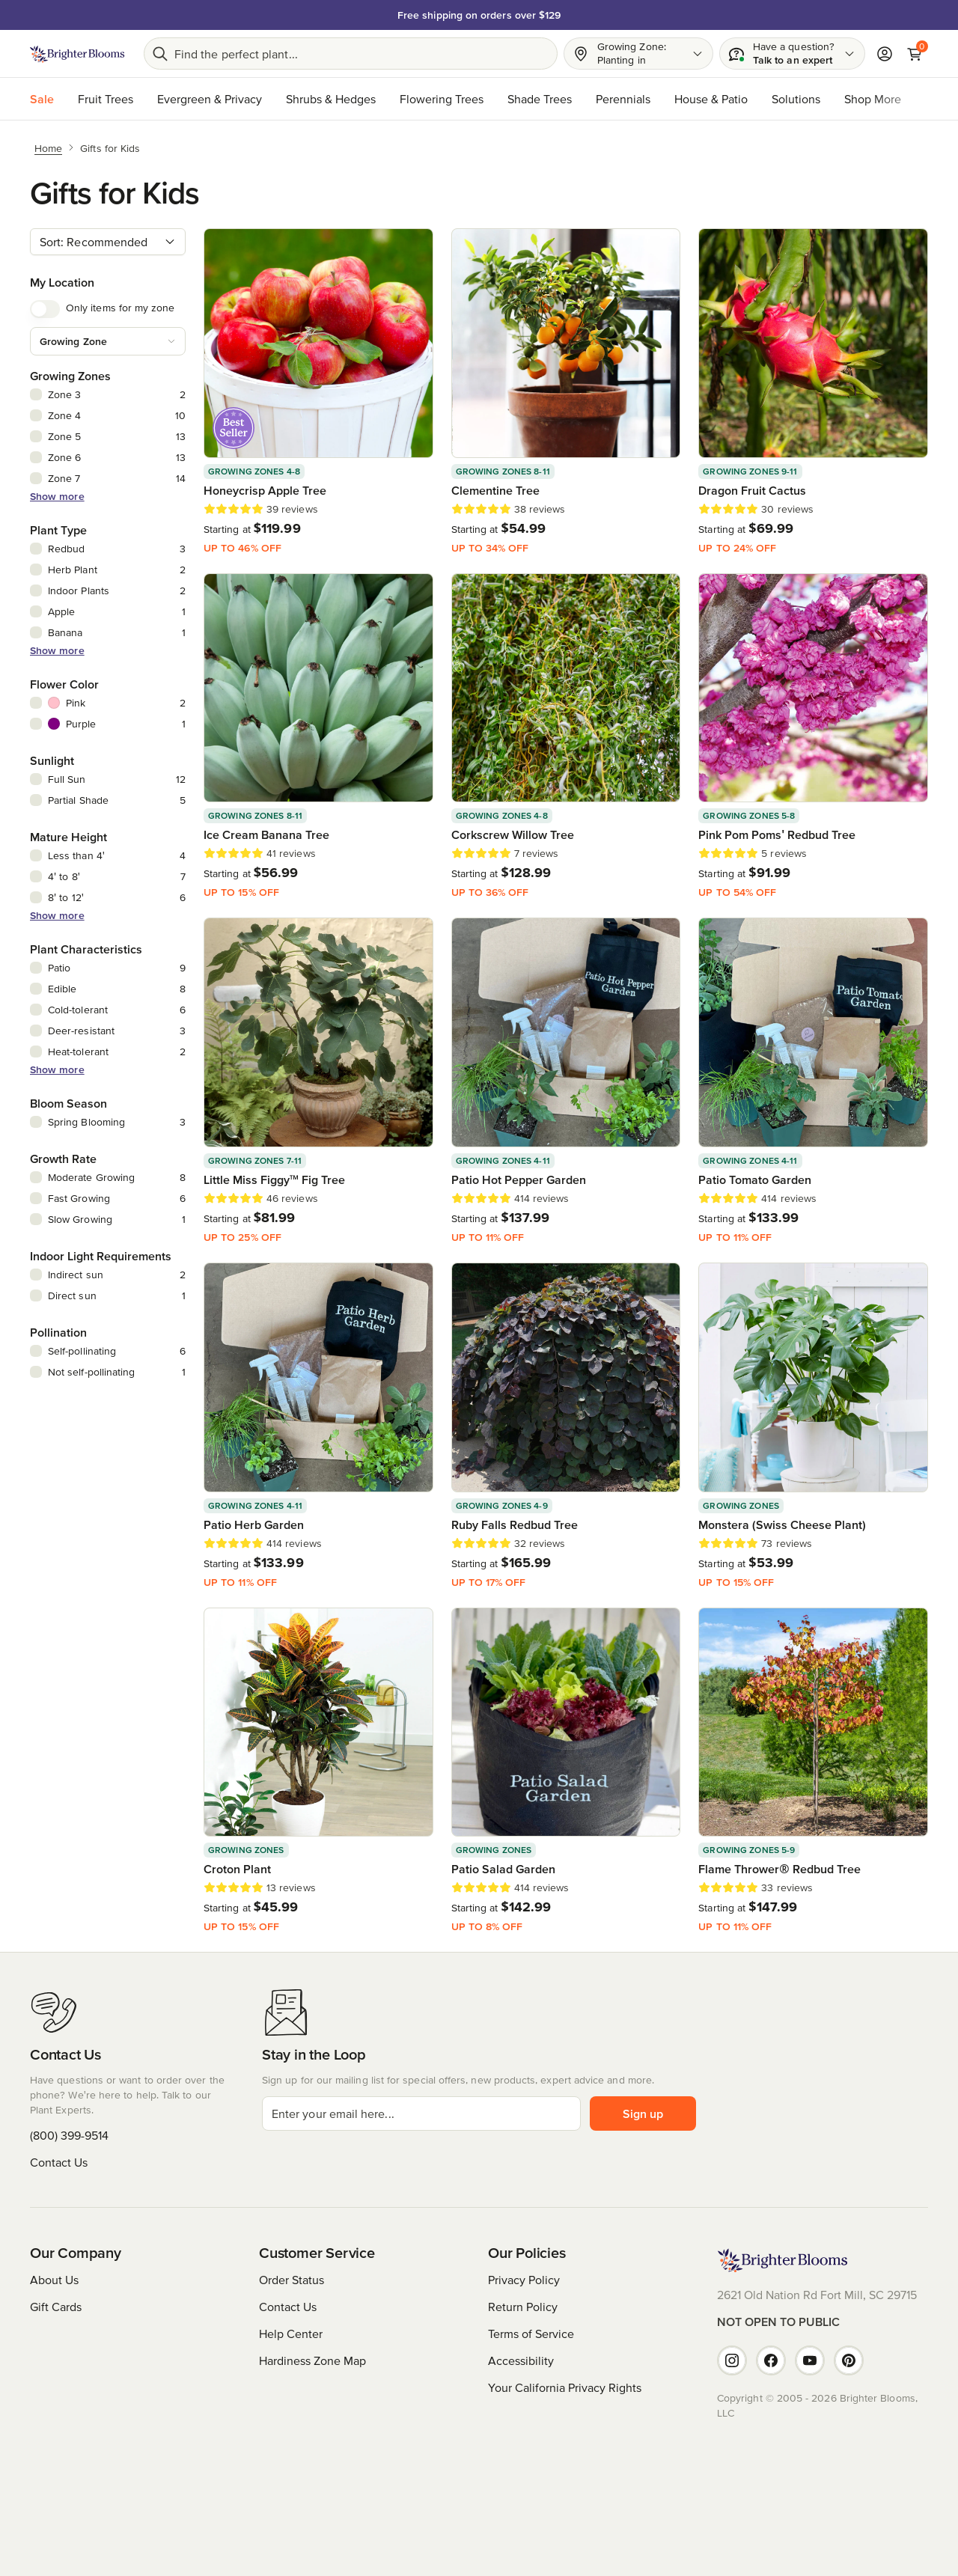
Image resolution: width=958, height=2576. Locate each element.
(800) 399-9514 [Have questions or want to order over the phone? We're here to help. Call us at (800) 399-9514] (69, 2135)
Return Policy (523, 2306)
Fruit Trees (105, 99)
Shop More (872, 99)
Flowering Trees (441, 99)
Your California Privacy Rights (564, 2387)
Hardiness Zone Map (312, 2360)
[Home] (48, 147)
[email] (421, 2113)
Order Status (291, 2279)
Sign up (643, 2113)
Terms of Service (531, 2333)
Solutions (796, 99)
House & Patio (711, 99)
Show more (57, 496)
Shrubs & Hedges (331, 99)
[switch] (45, 309)
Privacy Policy (524, 2279)
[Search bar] (351, 53)
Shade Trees (539, 99)
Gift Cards (56, 2306)
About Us (54, 2279)
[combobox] (108, 241)
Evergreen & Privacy (209, 99)
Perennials (623, 99)
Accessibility (521, 2360)
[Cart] (914, 53)
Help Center (291, 2333)
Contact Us (59, 2162)
